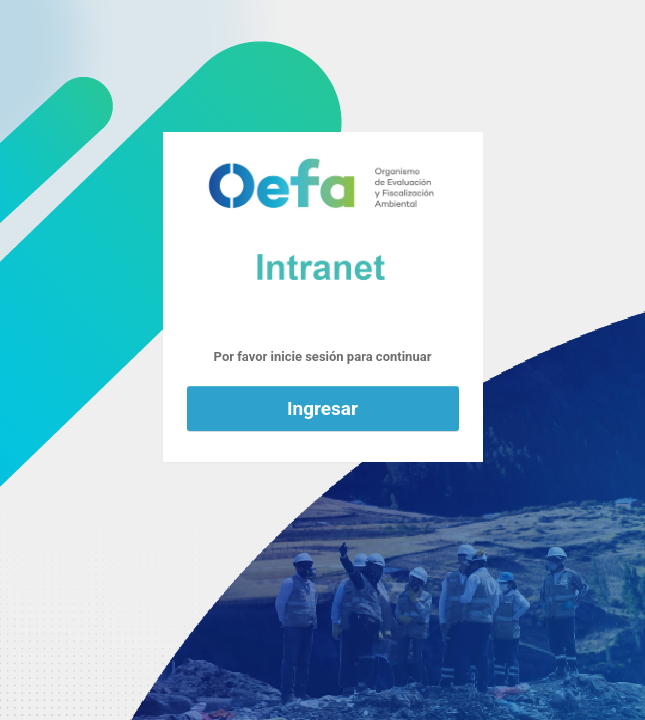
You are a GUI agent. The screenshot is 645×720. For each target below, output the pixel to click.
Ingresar (322, 408)
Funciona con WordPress (323, 227)
